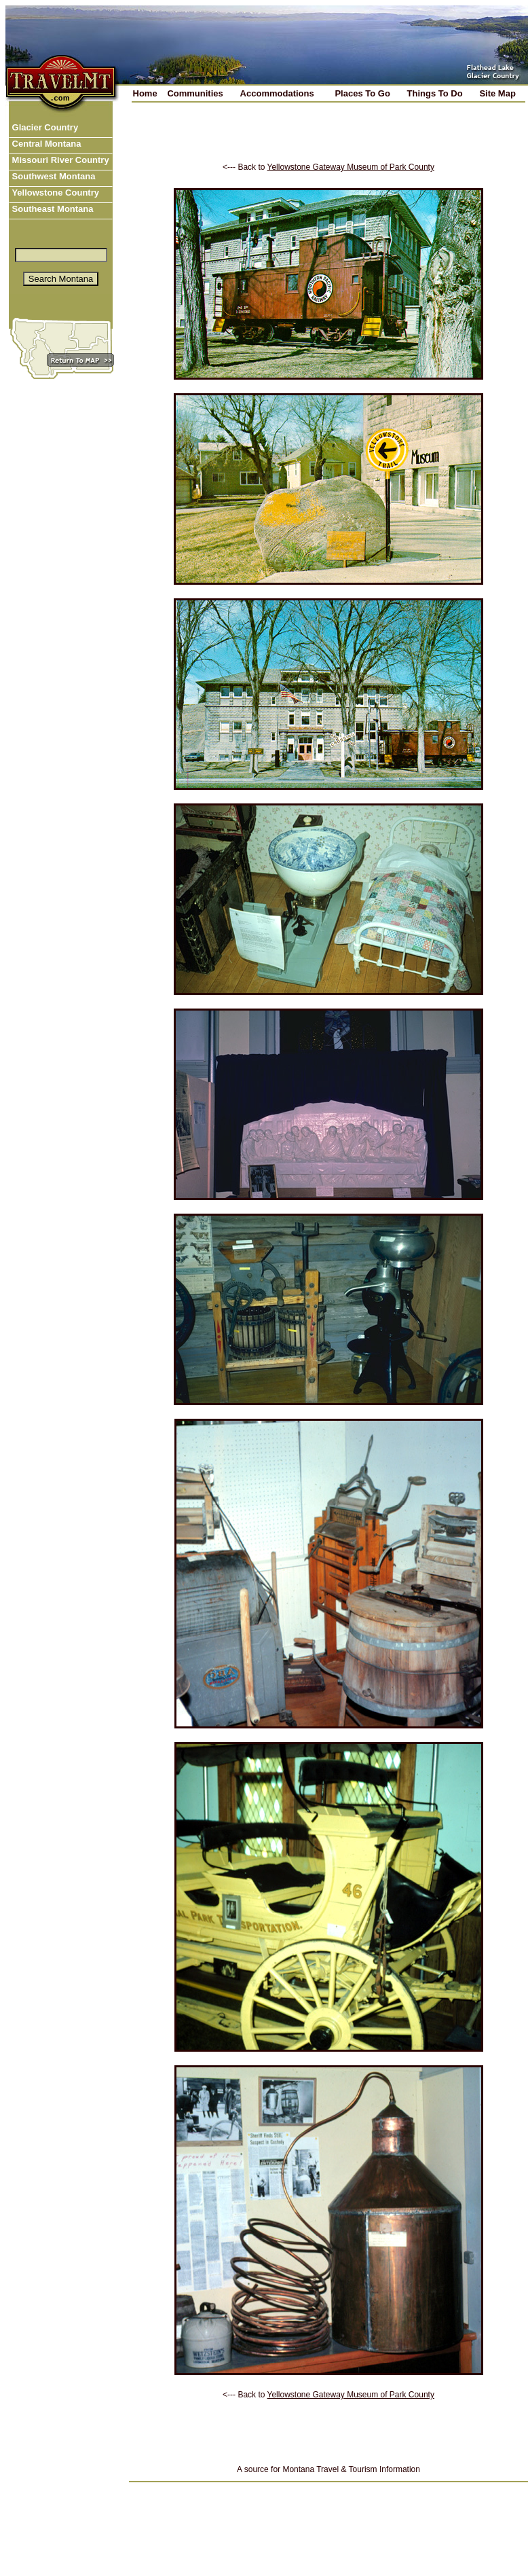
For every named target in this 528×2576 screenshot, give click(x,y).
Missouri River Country (59, 160)
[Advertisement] (328, 142)
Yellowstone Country (54, 192)
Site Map (497, 93)
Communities (195, 93)
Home (145, 93)
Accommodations (277, 93)
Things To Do (435, 93)
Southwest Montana (52, 176)
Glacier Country (44, 127)
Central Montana (45, 144)
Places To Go (362, 93)
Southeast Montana (52, 209)
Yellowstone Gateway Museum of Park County (350, 167)
